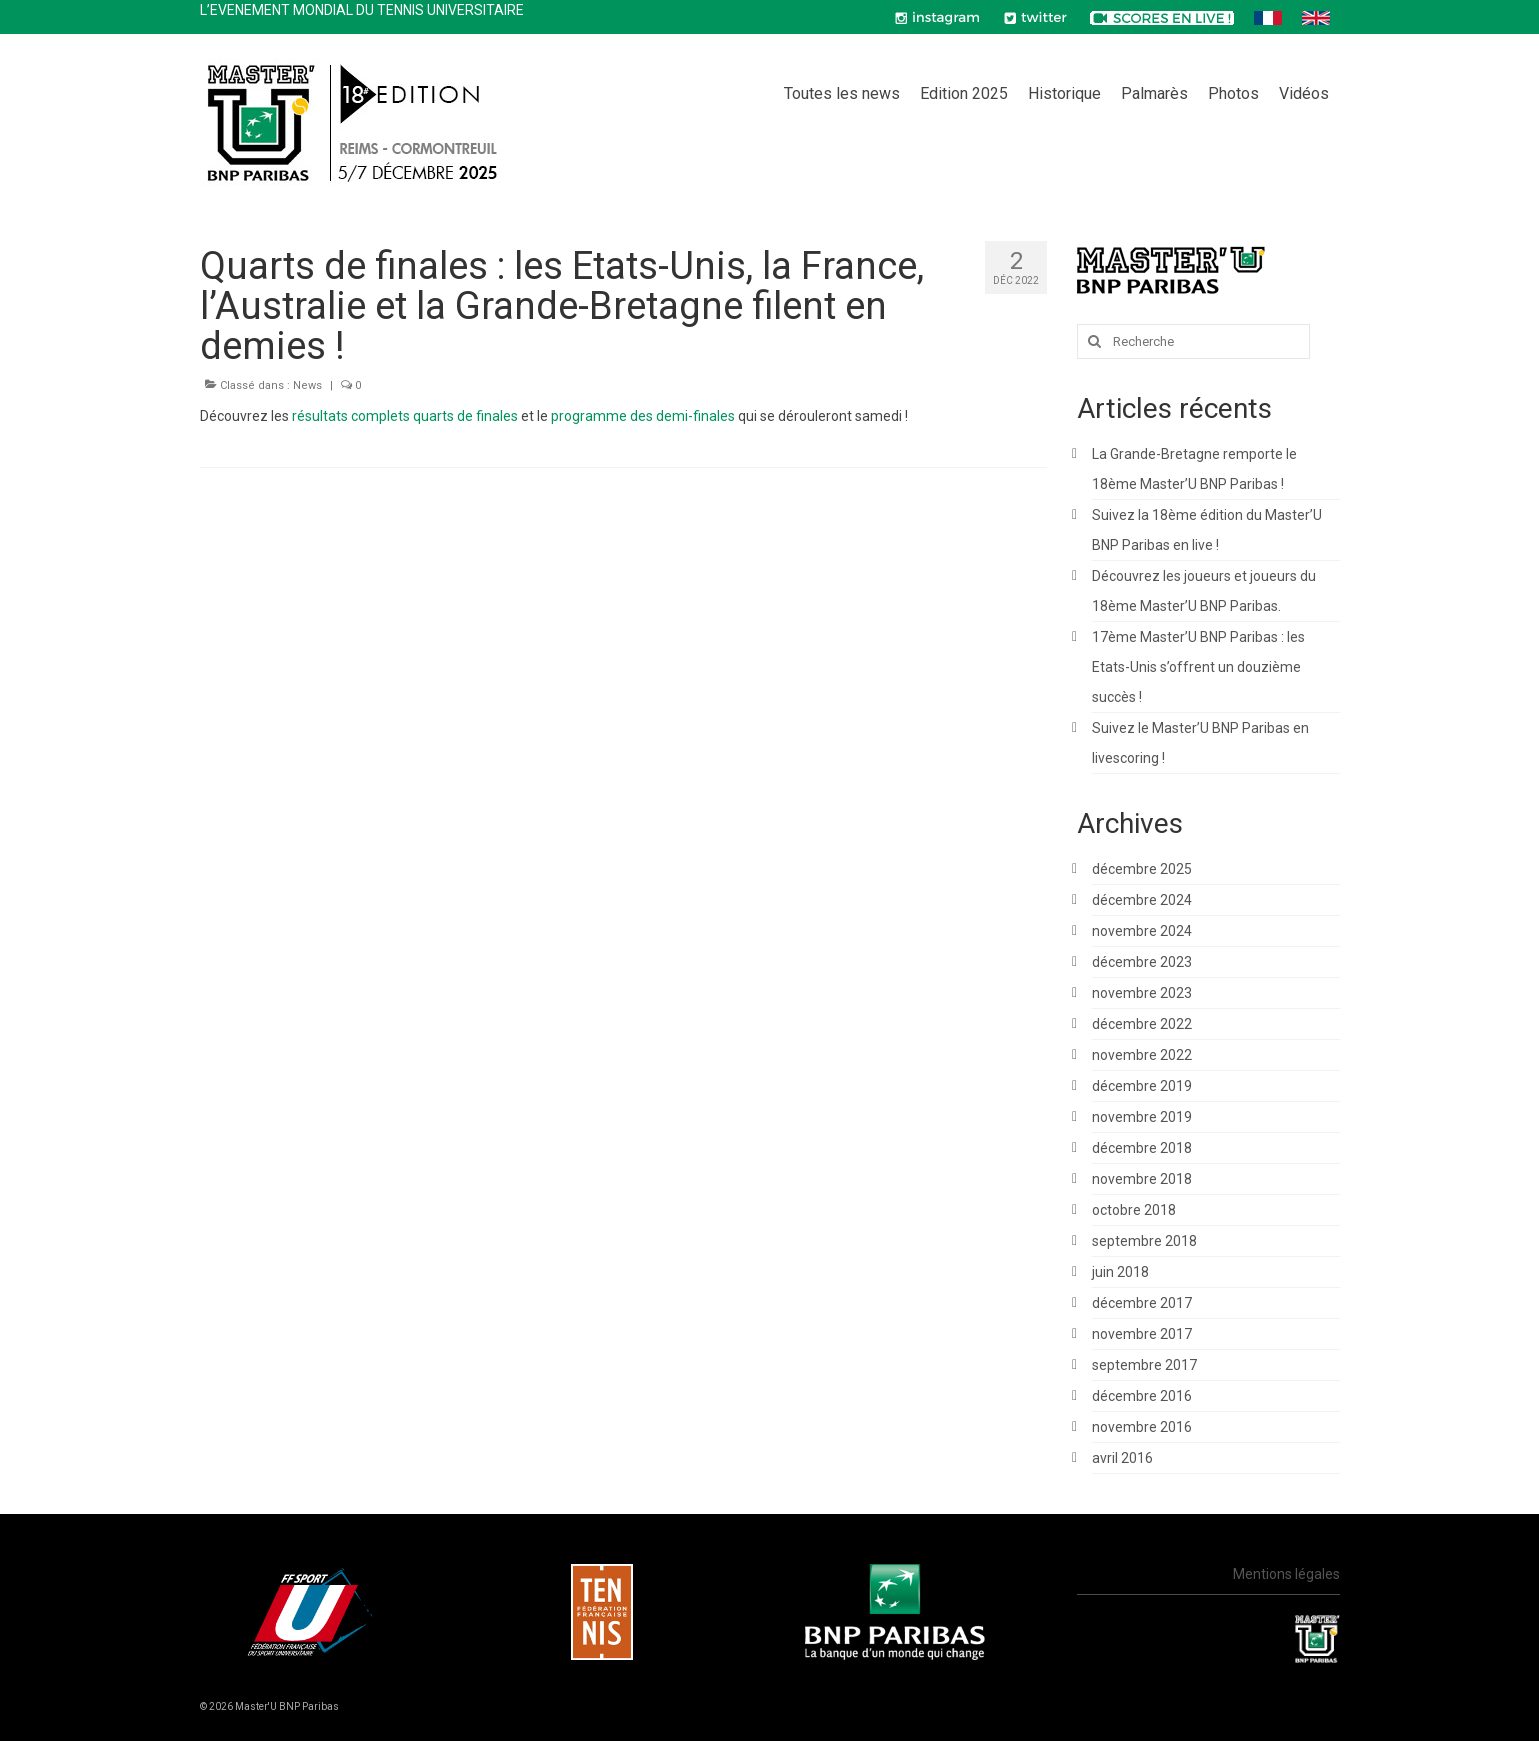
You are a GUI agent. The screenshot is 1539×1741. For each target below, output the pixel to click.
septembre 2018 (1144, 1241)
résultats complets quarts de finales (405, 416)
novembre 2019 (1142, 1117)
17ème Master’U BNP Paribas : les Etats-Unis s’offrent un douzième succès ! (1198, 667)
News (307, 385)
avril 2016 (1122, 1458)
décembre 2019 (1142, 1086)
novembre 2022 (1142, 1055)
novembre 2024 (1142, 931)
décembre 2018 (1142, 1148)
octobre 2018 (1134, 1210)
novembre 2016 (1142, 1427)
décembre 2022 (1142, 1024)
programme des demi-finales (643, 416)
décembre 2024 (1142, 900)
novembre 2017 (1142, 1334)
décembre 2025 (1142, 869)
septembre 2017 (1144, 1365)
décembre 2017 (1142, 1303)
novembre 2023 (1142, 993)
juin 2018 (1120, 1272)
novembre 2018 (1142, 1179)
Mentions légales (1286, 1574)
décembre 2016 (1142, 1396)
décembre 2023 (1142, 962)
